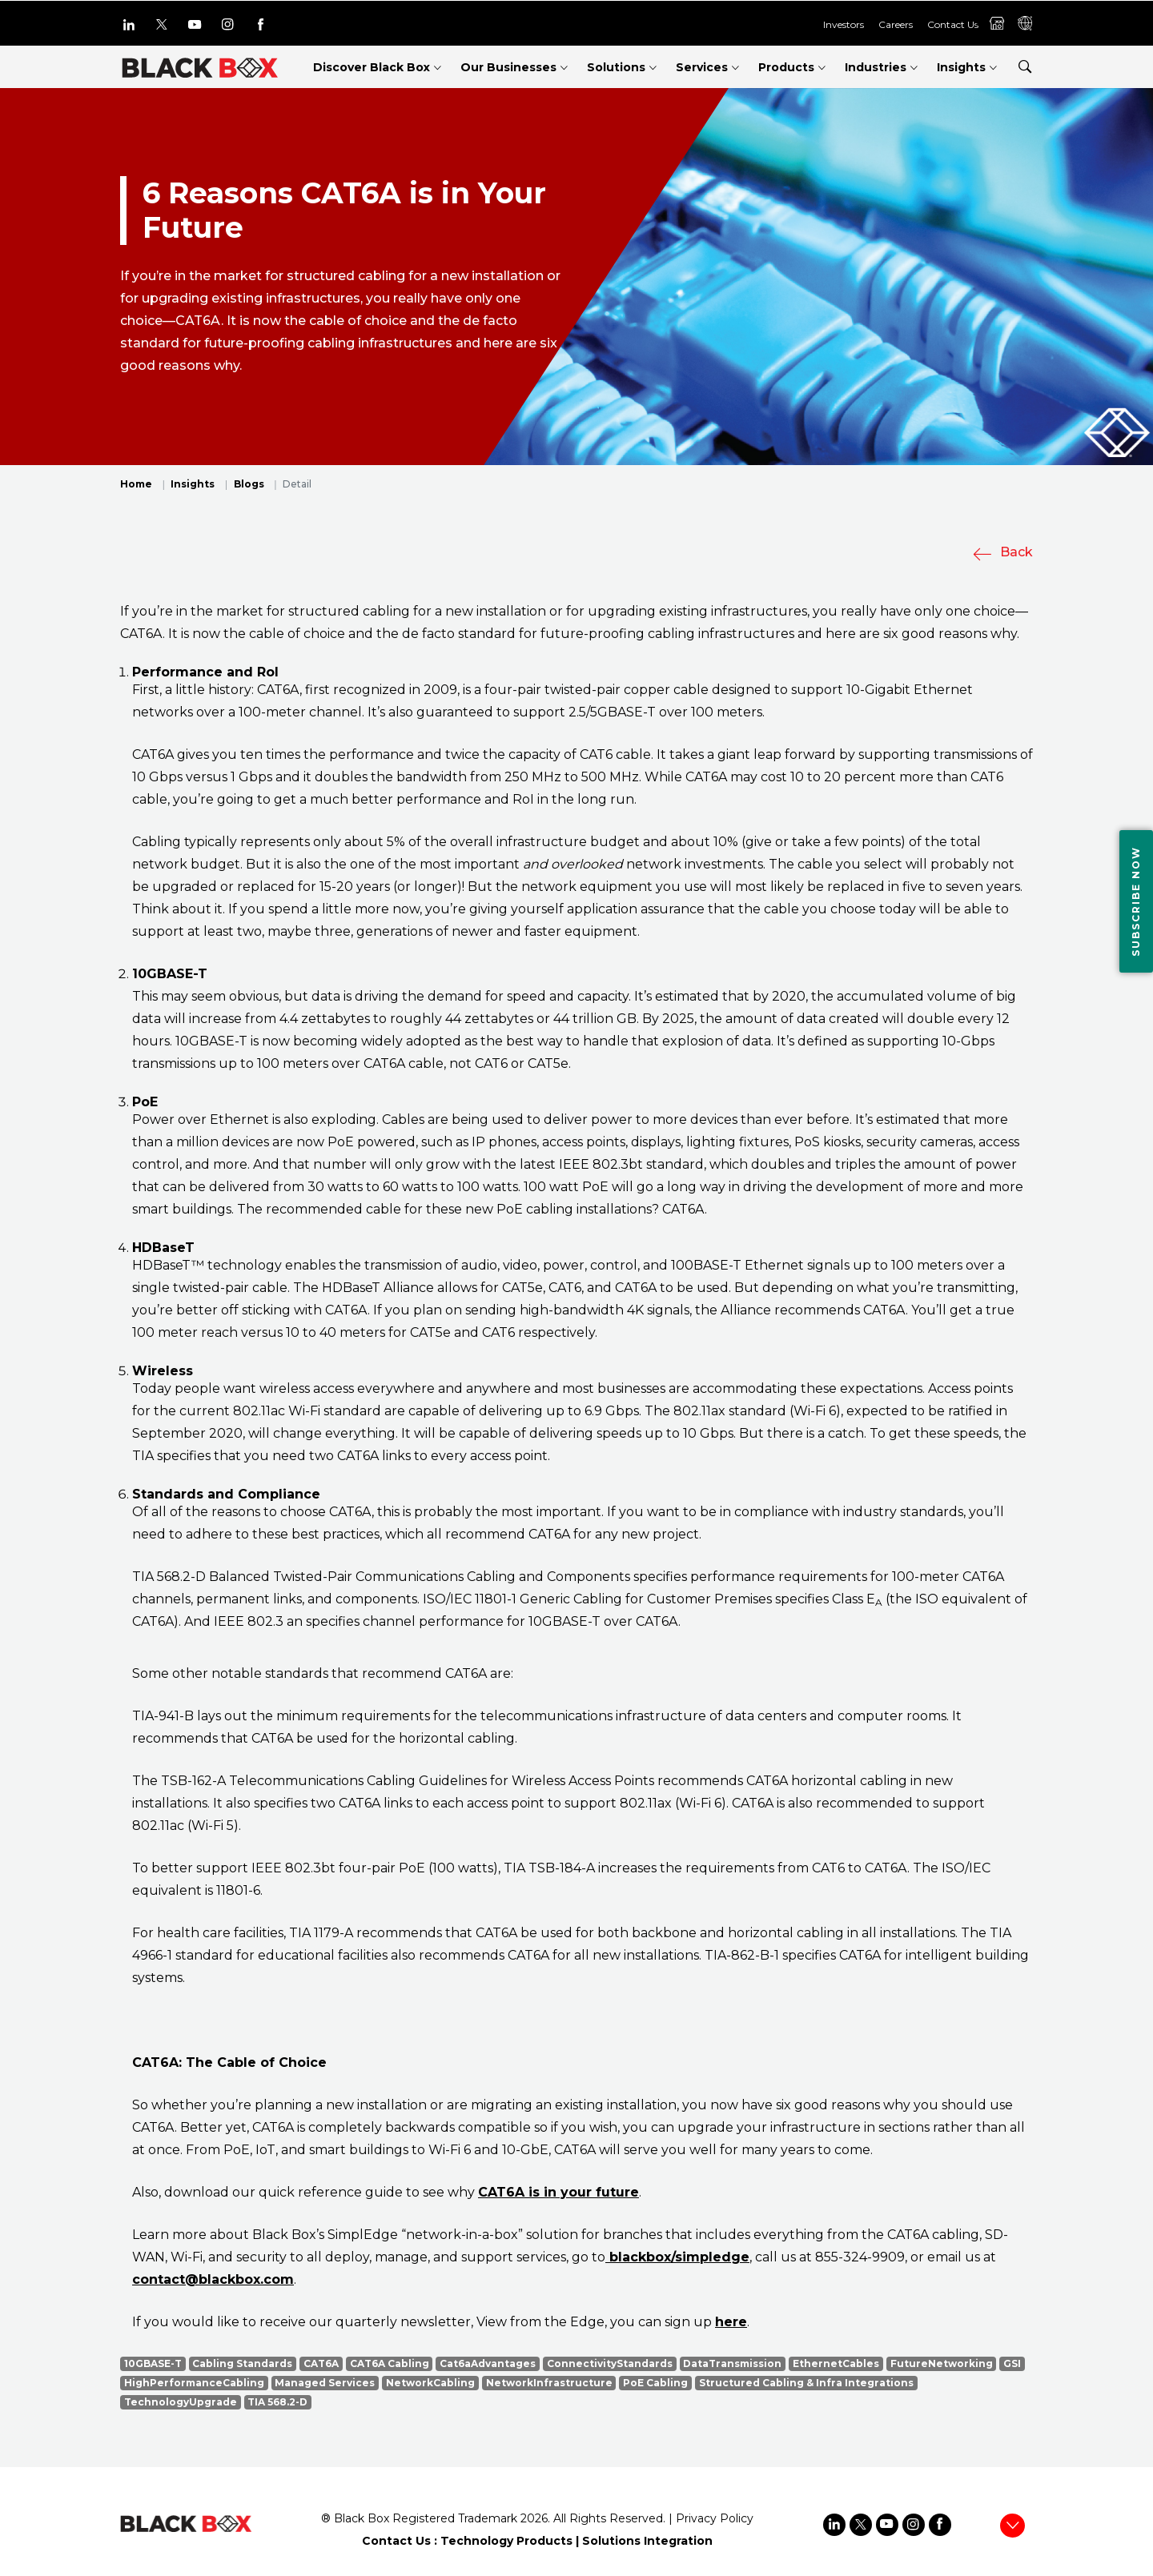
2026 (534, 2518)
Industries (875, 67)
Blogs (249, 484)
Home (136, 484)
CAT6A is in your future (558, 2192)
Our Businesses (508, 67)
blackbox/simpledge (677, 2257)
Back (1003, 552)
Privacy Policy (714, 2518)
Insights (961, 67)
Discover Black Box (371, 67)
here (731, 2321)
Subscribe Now (1136, 901)
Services (702, 67)
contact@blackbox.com (213, 2279)
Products (786, 67)
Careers (895, 24)
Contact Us (952, 24)
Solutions (616, 67)
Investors (843, 24)
